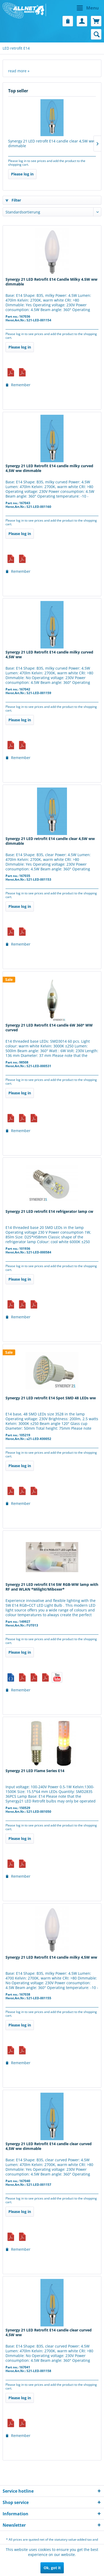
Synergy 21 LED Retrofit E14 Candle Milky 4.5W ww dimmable (51, 282)
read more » (18, 70)
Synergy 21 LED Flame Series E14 (35, 1770)
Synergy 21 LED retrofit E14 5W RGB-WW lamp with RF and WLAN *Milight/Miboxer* (52, 1587)
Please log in (22, 173)
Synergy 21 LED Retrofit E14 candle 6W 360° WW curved (49, 1027)
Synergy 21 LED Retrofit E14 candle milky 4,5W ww (51, 1957)
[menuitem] (76, 8)
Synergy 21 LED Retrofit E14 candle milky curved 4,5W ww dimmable (49, 468)
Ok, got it (52, 2567)
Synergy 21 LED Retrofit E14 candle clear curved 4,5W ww (49, 2332)
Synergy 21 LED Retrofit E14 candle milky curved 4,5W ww (49, 654)
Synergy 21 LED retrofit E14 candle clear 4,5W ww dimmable (51, 143)
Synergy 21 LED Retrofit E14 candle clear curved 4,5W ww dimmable (49, 2146)
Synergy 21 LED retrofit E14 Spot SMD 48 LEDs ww (51, 1398)
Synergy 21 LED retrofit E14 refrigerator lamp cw (49, 1211)
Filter (13, 200)
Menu (88, 7)
